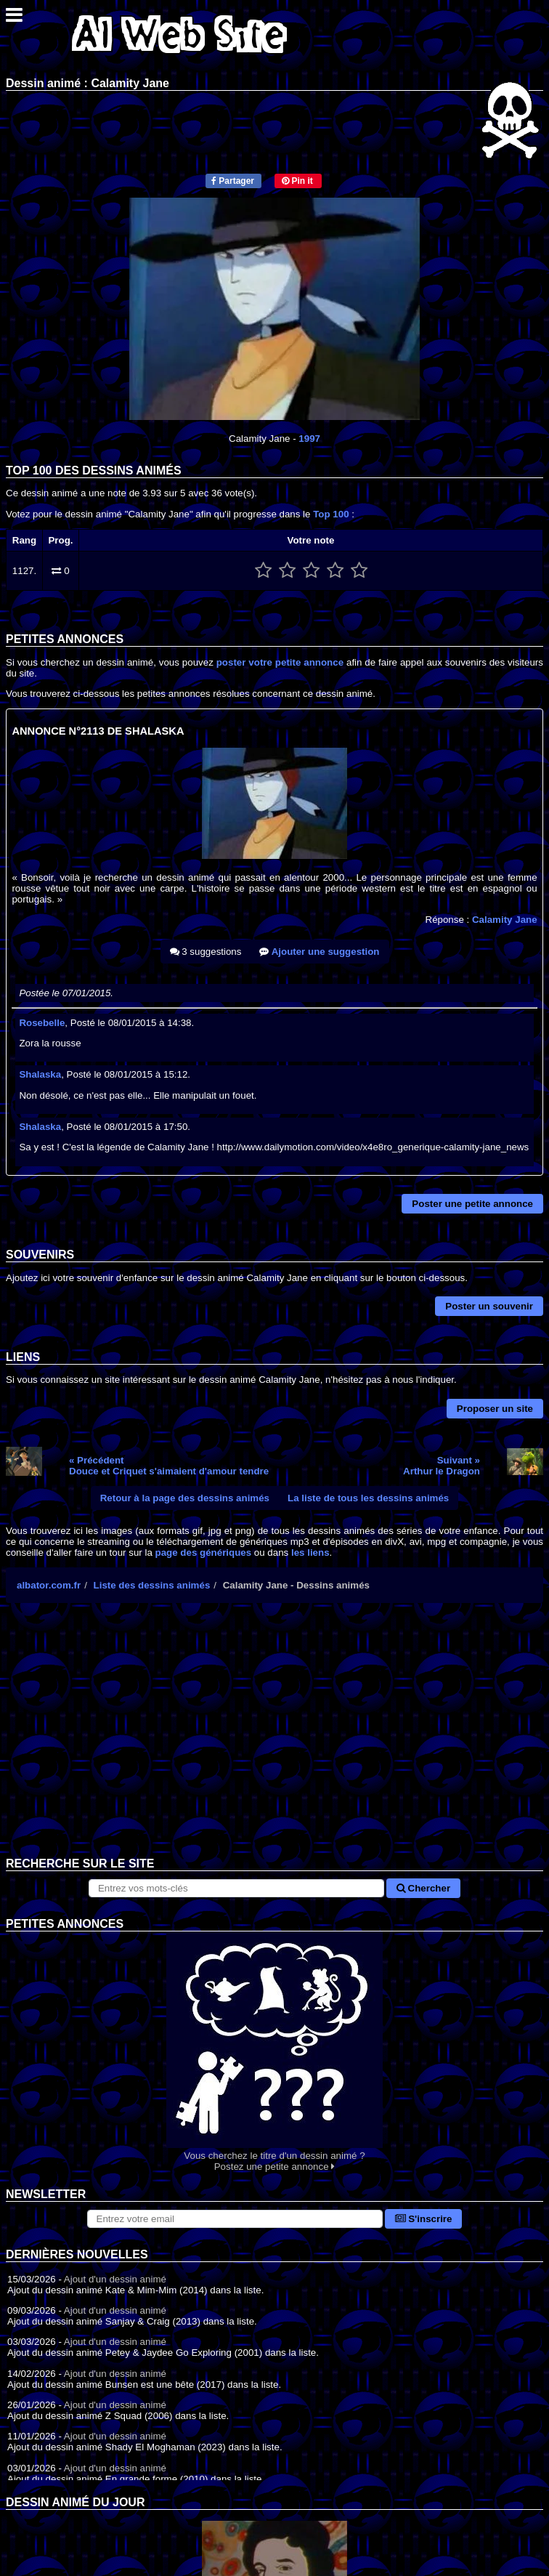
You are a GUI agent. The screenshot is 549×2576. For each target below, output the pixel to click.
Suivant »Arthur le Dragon (441, 1466)
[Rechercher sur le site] (236, 1888)
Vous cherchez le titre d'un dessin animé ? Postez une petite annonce (274, 2051)
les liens (310, 1552)
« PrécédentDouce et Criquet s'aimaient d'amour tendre (169, 1466)
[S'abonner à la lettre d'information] (235, 2219)
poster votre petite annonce (279, 662)
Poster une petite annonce (472, 1203)
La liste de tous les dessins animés (368, 1498)
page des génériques (203, 1552)
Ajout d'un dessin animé (115, 2279)
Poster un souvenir (489, 1306)
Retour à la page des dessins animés (184, 1498)
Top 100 (331, 514)
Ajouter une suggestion (319, 951)
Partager (232, 181)
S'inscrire (423, 2218)
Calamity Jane (504, 919)
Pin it (297, 181)
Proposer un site (495, 1408)
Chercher (423, 1888)
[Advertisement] (274, 1741)
